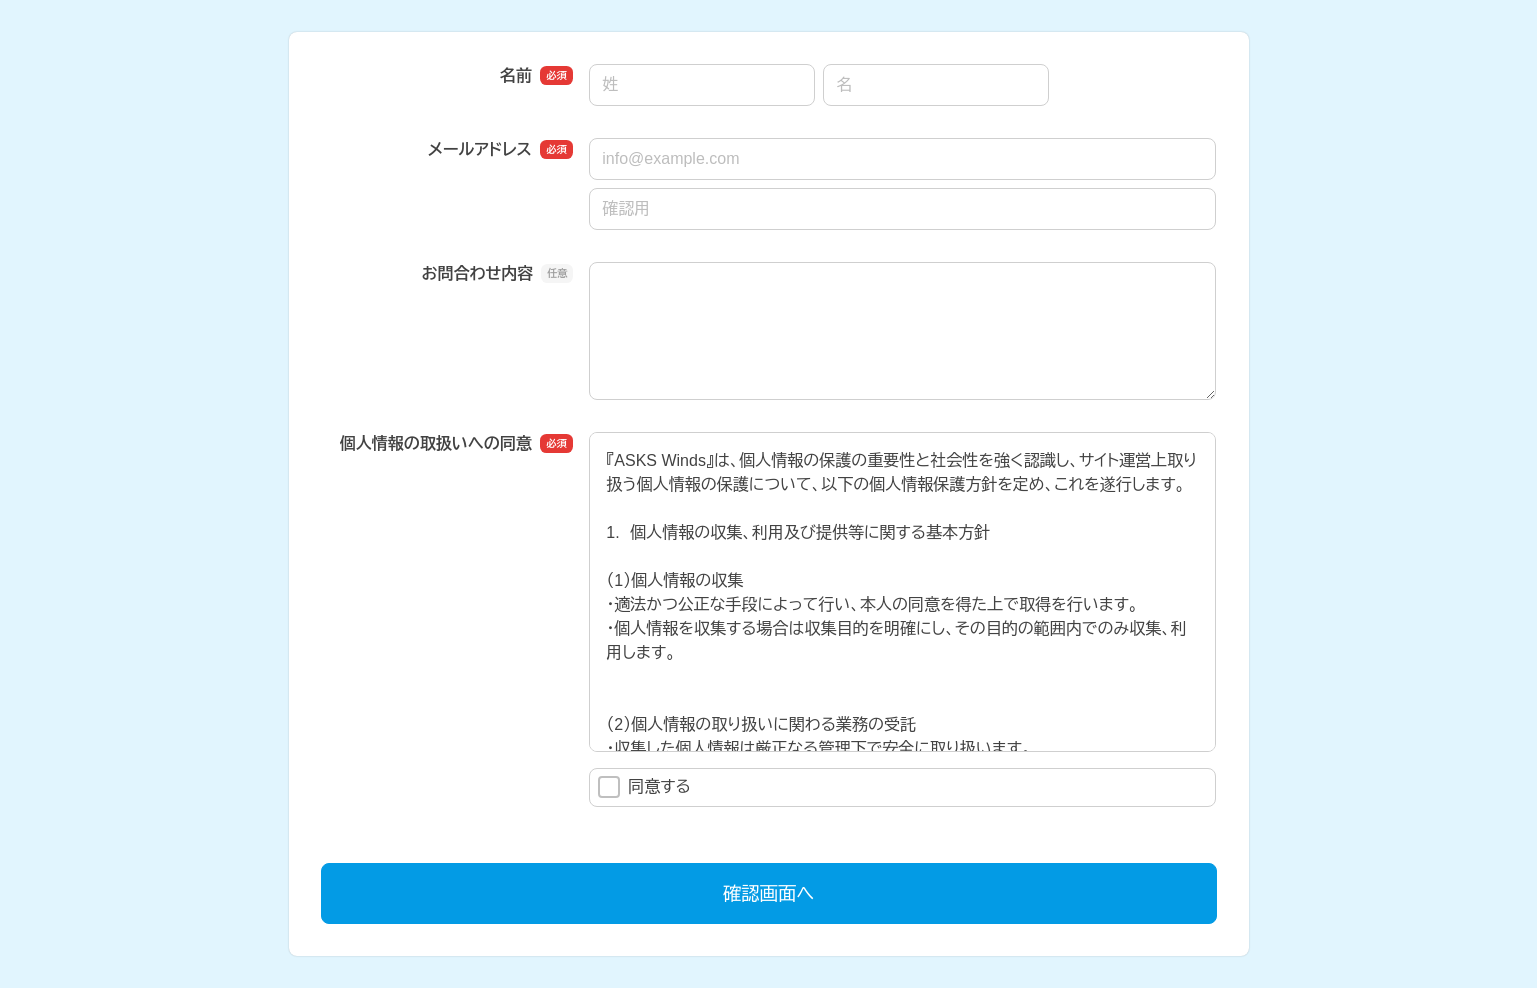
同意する (644, 787)
